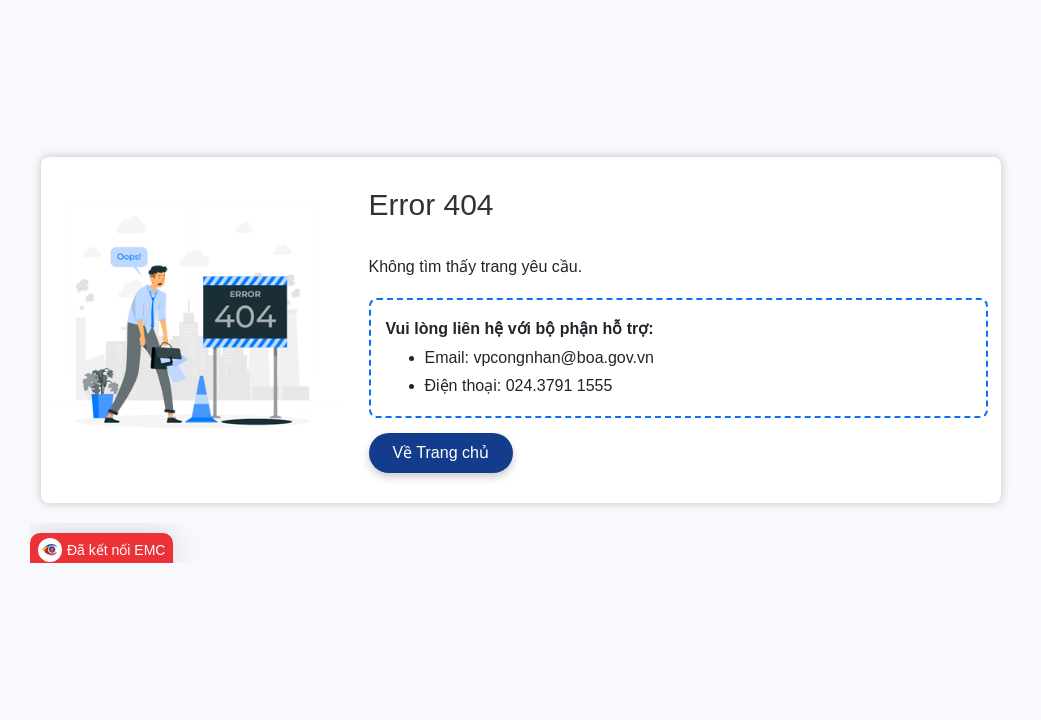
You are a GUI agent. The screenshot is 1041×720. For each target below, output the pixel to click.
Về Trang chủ (441, 452)
